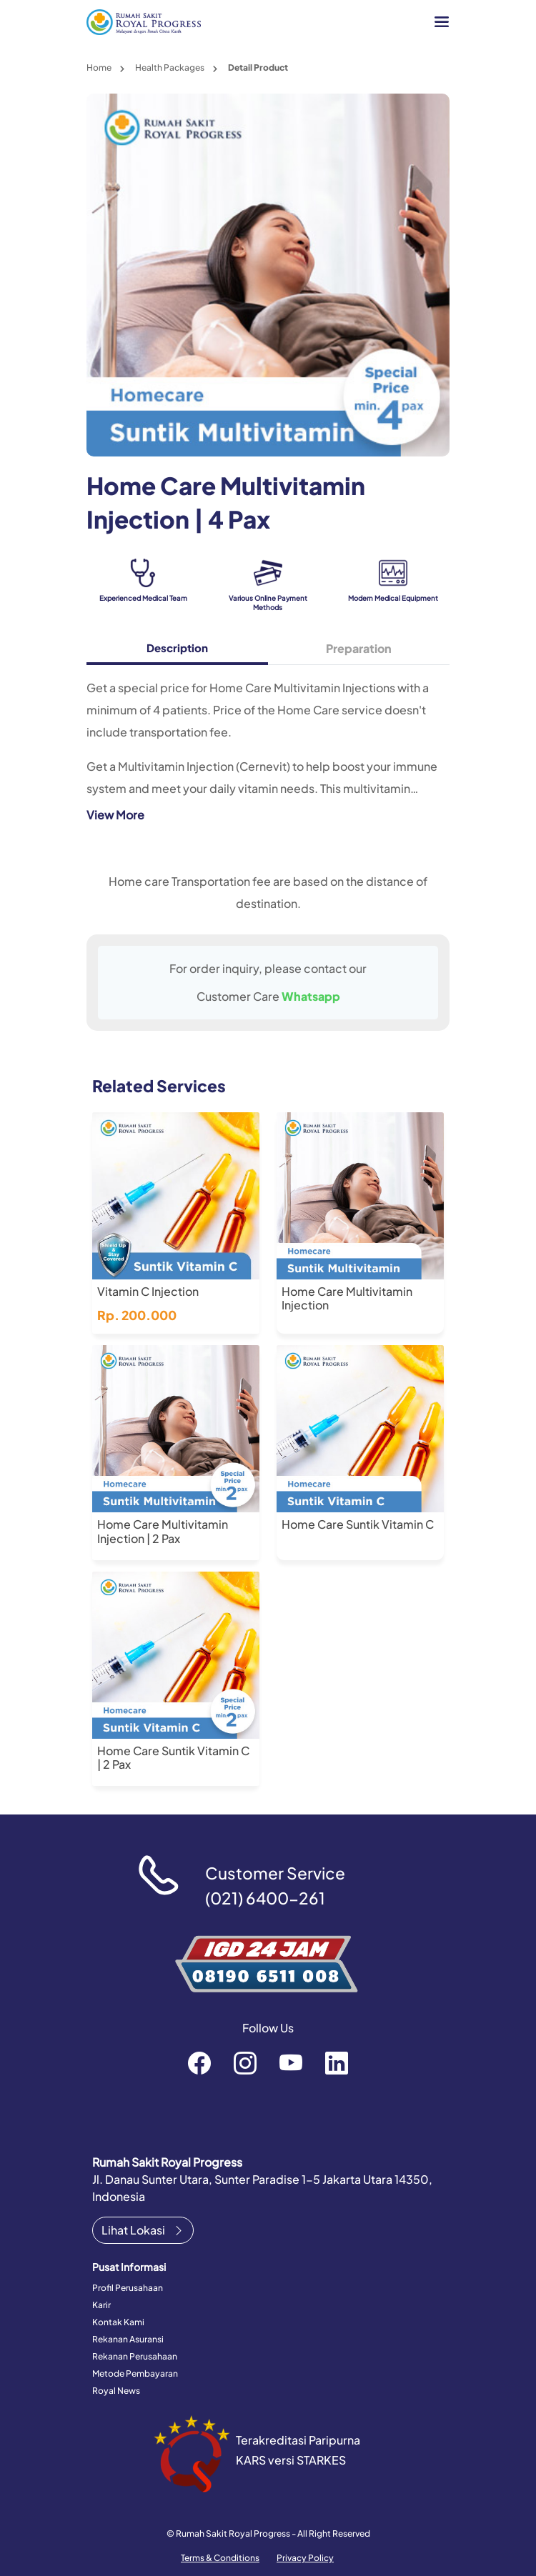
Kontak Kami (118, 2322)
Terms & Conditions (220, 2557)
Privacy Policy (305, 2557)
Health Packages (169, 67)
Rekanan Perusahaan (134, 2356)
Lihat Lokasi (142, 2229)
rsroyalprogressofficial (199, 2062)
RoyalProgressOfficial (290, 2062)
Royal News (116, 2390)
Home (98, 67)
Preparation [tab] (359, 648)
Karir (101, 2305)
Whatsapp (311, 996)
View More (115, 814)
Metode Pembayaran (135, 2373)
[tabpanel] (268, 750)
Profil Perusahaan (127, 2287)
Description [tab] (177, 647)
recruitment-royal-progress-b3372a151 (336, 2062)
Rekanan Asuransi (128, 2339)
